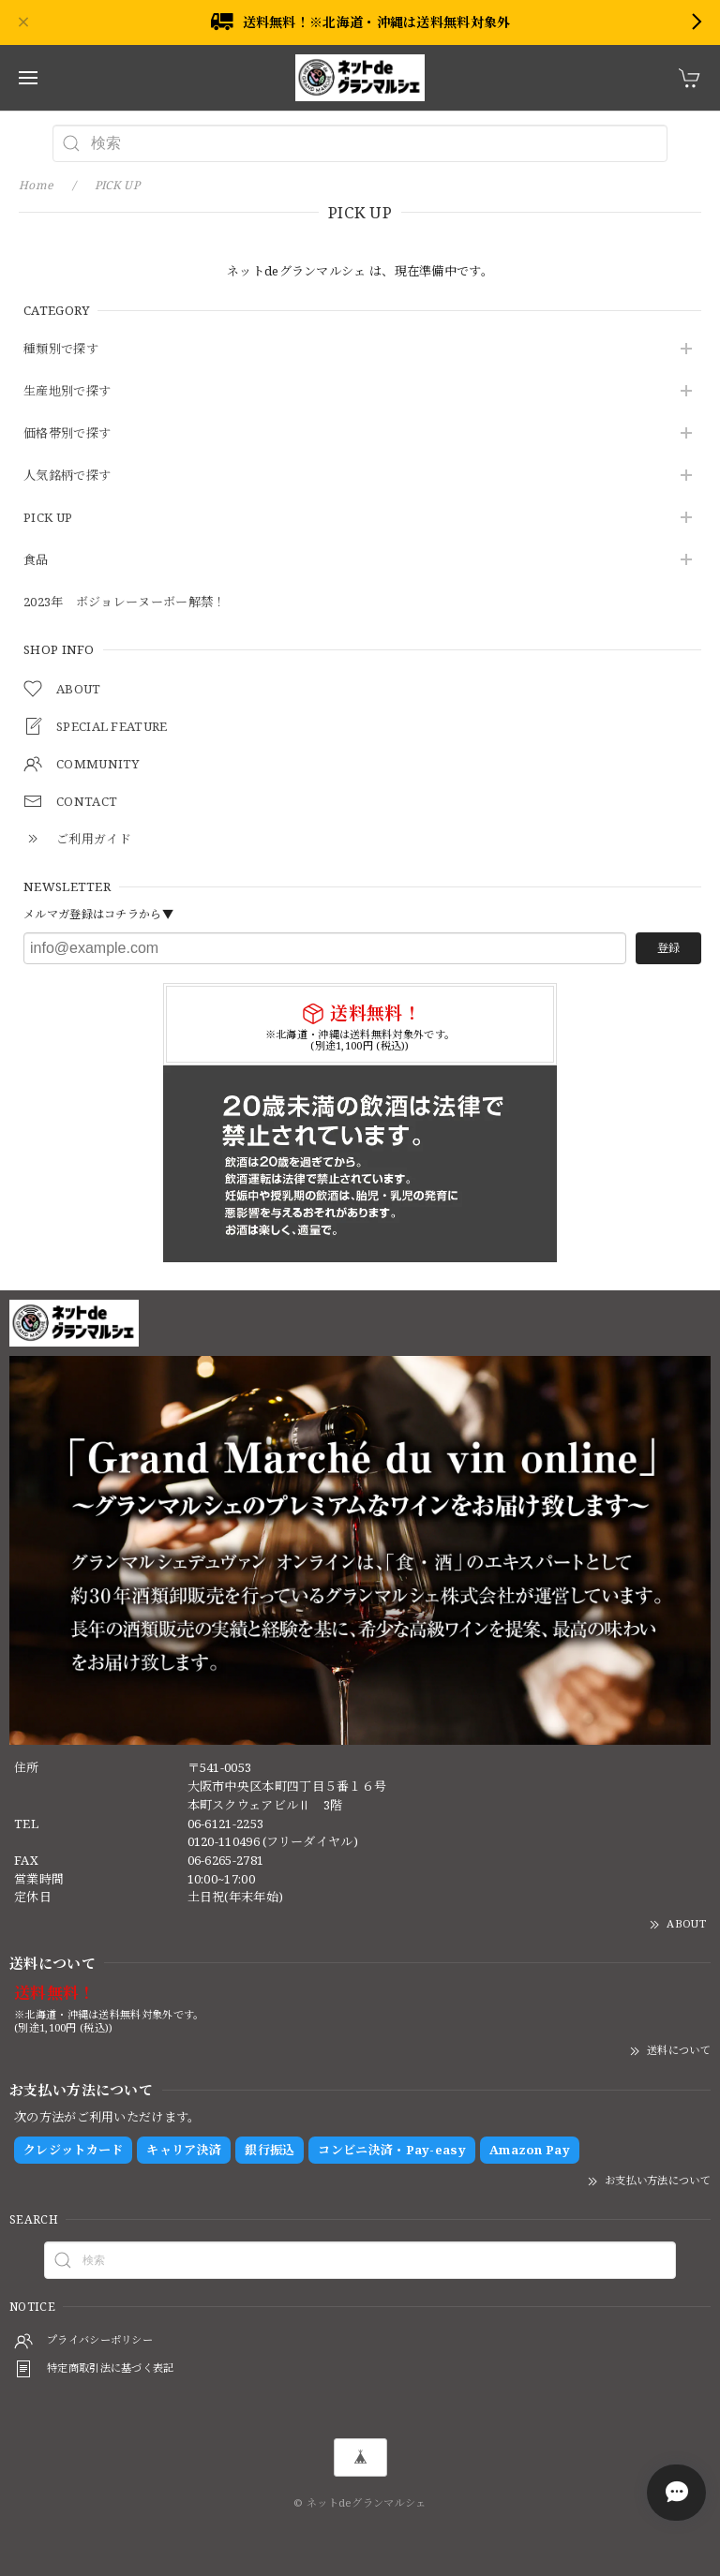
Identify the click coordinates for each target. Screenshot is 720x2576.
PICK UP (47, 518)
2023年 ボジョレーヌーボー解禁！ (124, 602)
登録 (668, 948)
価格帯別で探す (67, 433)
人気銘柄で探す (67, 476)
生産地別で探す (67, 391)
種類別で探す (60, 349)
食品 (36, 560)
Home (36, 185)
